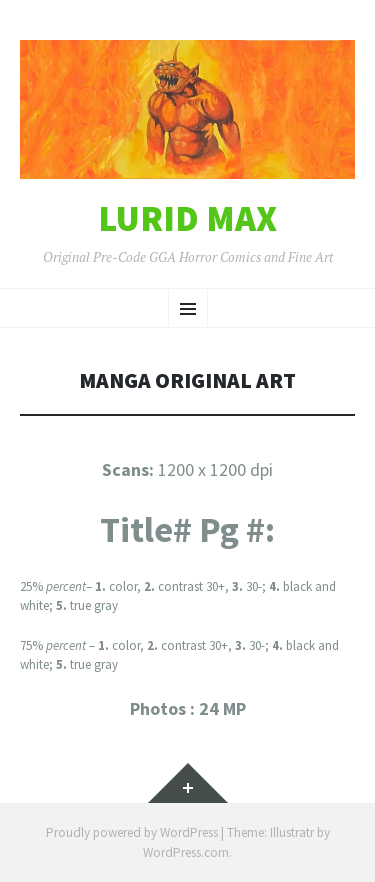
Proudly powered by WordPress (132, 832)
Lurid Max (187, 219)
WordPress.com (186, 852)
